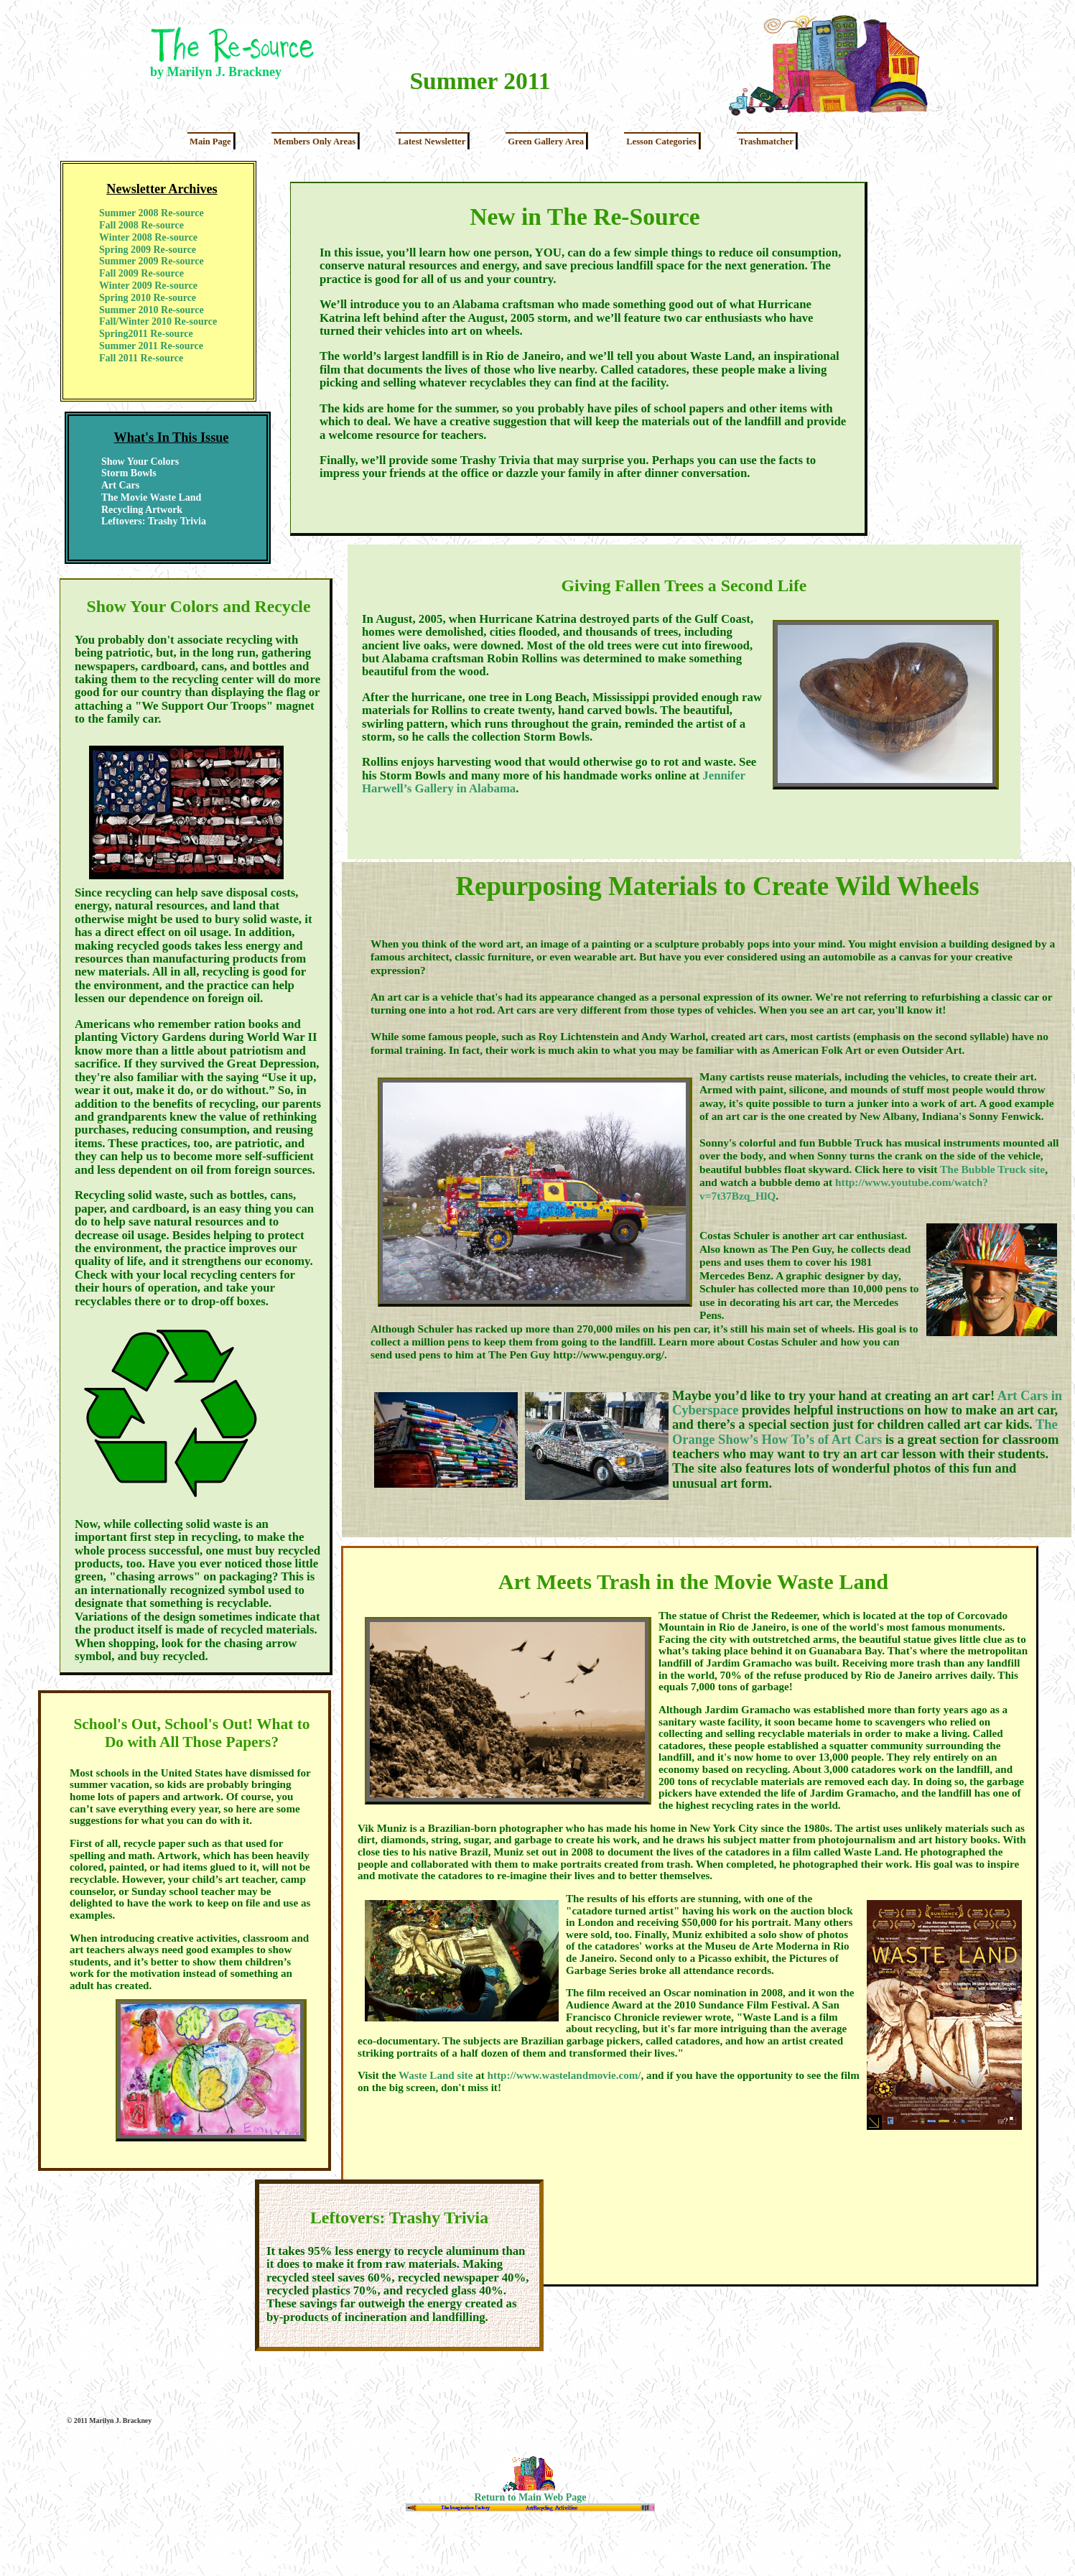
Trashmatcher (766, 141)
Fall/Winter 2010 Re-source (158, 321)
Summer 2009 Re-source (151, 261)
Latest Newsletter (431, 141)
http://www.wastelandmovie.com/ (564, 2075)
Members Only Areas (315, 141)
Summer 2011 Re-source (151, 345)
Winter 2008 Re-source (148, 237)
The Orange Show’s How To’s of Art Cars (865, 1431)
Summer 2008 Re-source (151, 213)
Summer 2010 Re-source (151, 310)
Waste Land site (436, 2075)
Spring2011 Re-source (146, 333)
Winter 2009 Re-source (148, 285)
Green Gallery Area (546, 141)
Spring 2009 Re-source (147, 249)
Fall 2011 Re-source (141, 358)
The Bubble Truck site (992, 1169)
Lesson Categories (661, 141)
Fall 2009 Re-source (141, 273)
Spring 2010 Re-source (147, 297)
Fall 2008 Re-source (141, 225)
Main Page (210, 141)
